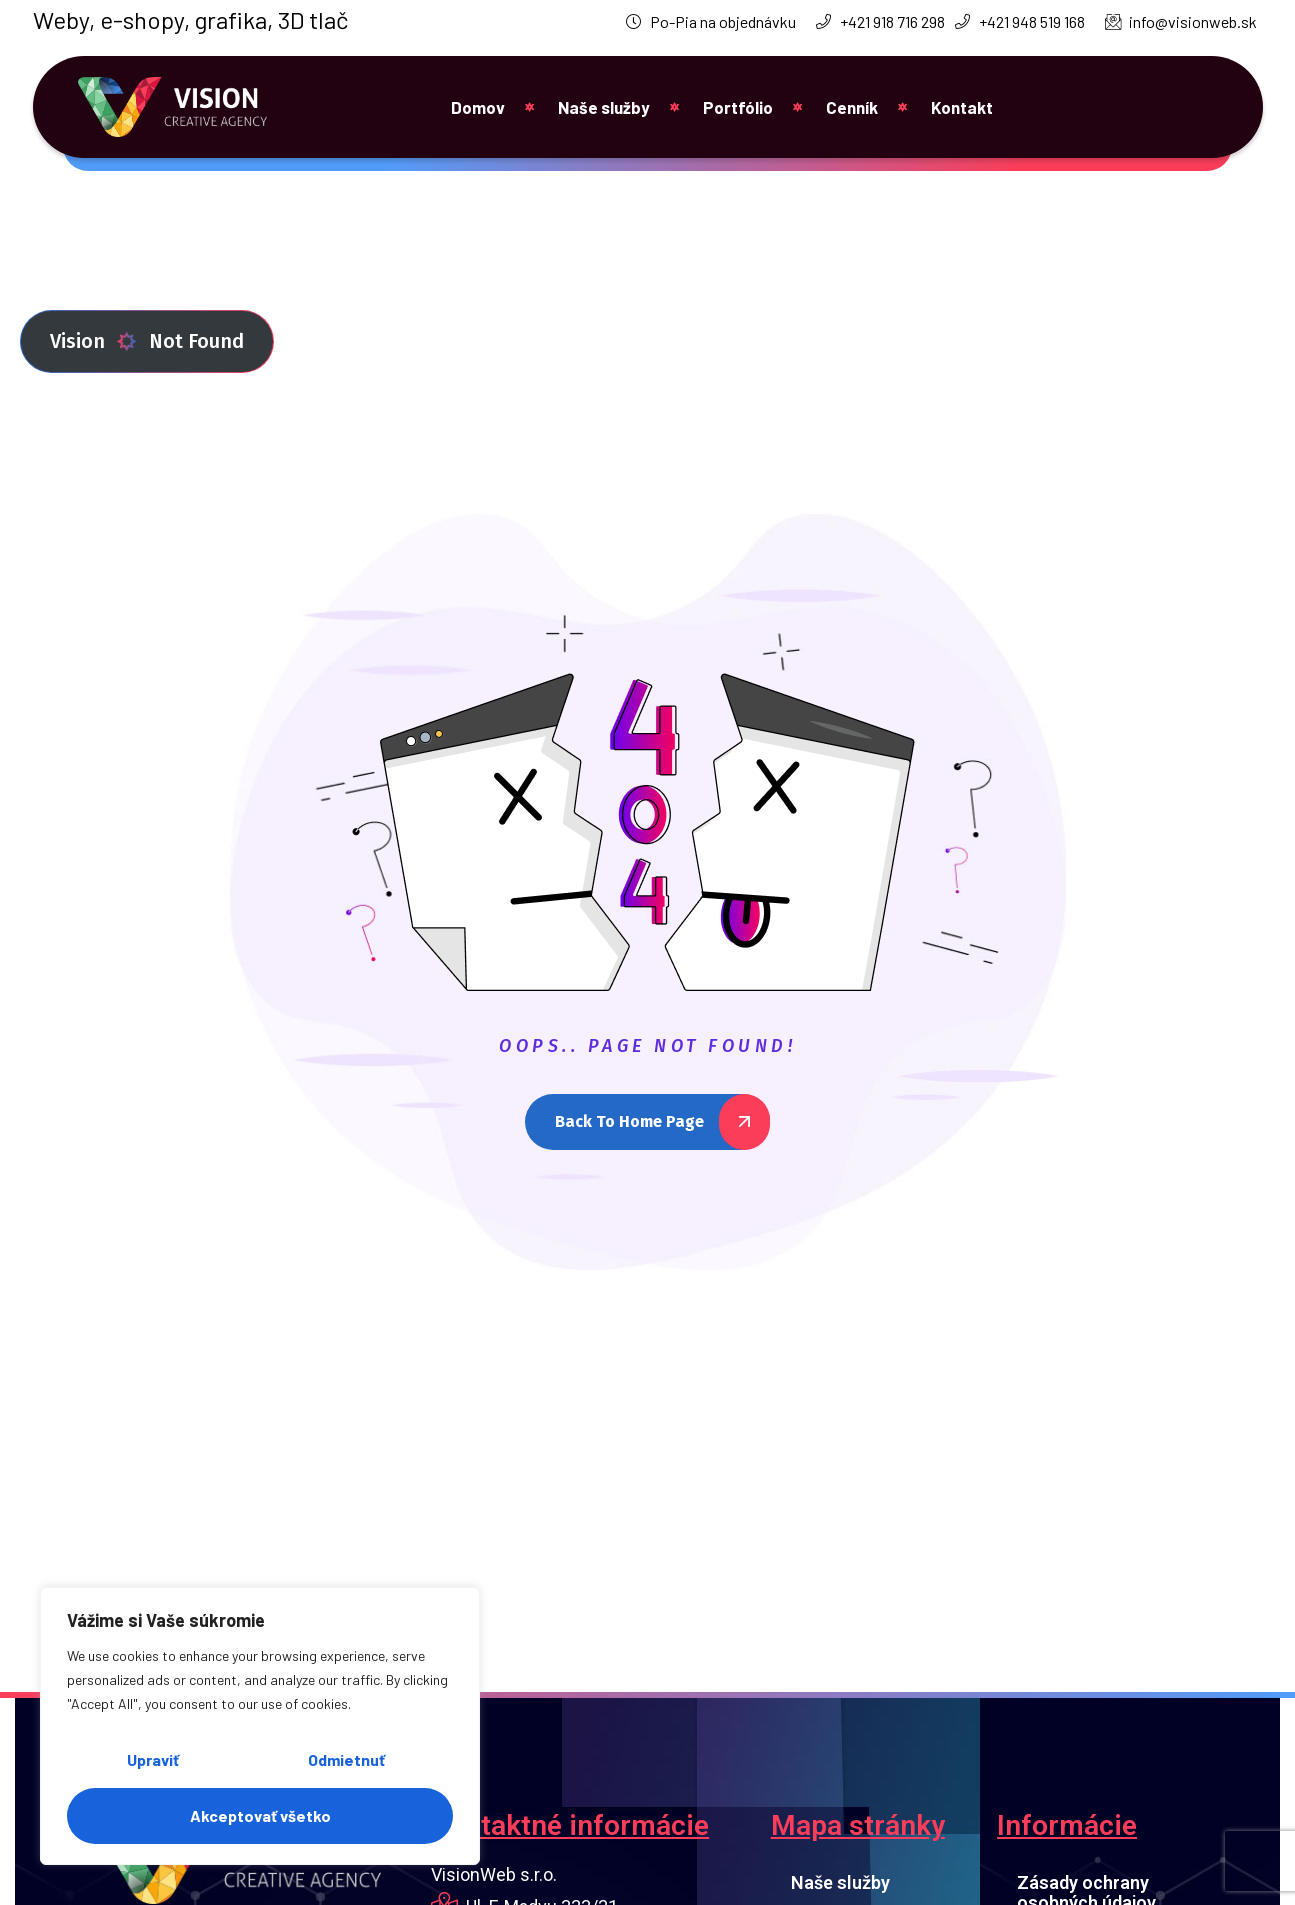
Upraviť (153, 1759)
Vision (93, 341)
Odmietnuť (346, 1759)
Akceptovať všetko (260, 1815)
